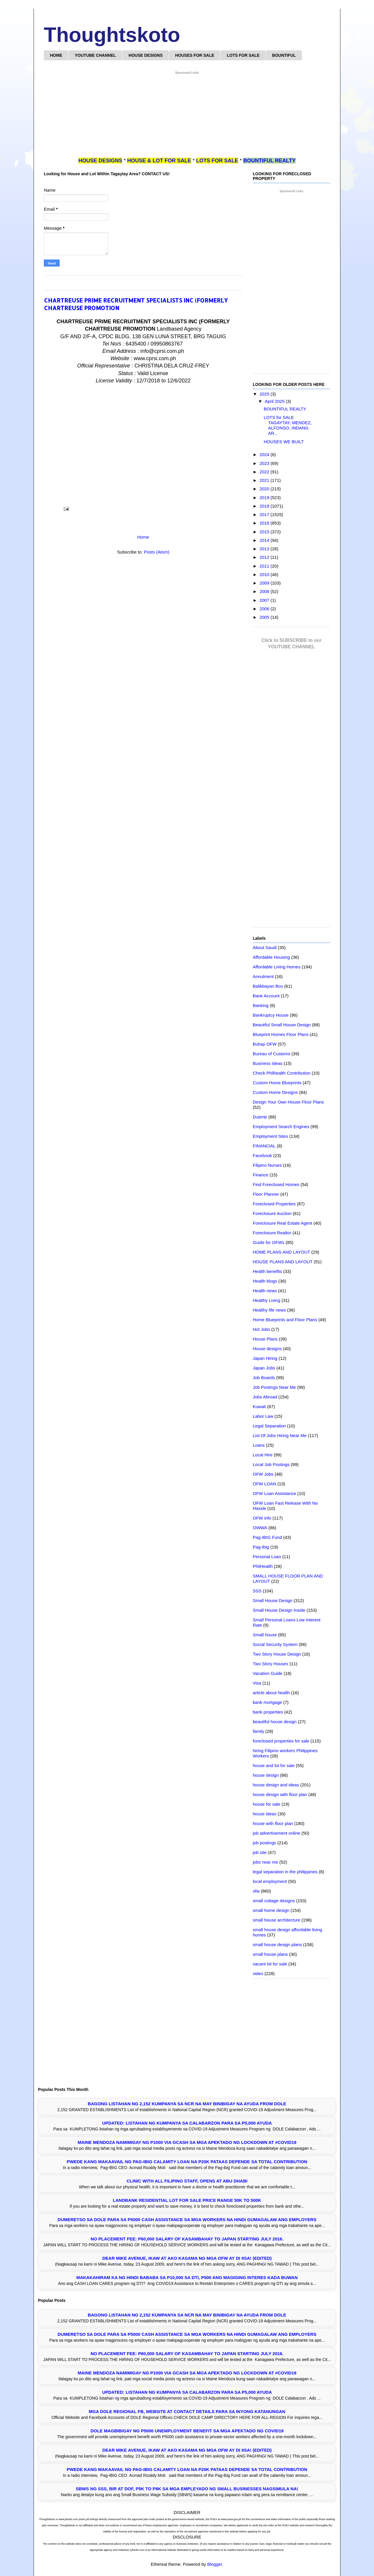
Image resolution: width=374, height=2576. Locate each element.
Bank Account (266, 995)
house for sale (266, 1804)
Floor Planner (266, 1194)
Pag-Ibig (261, 1546)
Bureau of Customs (271, 1053)
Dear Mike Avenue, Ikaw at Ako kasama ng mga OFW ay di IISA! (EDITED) (186, 2258)
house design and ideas (276, 1784)
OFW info (262, 1517)
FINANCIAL (264, 1145)
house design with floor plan (280, 1794)
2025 (265, 393)
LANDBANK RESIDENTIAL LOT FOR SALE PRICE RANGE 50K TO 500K (187, 2200)
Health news (265, 1290)
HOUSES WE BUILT (284, 441)
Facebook (262, 1155)
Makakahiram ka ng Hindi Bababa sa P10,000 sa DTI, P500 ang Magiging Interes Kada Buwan (187, 2277)
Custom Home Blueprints (277, 1082)
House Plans (265, 1338)
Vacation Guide (267, 1673)
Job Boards (264, 1377)
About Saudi (265, 947)
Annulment (263, 976)
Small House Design (272, 1600)
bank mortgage (267, 1702)
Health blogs (265, 1280)
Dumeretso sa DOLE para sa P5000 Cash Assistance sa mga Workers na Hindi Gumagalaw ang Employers (187, 2219)
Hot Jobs (261, 1329)
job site (260, 1852)
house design (266, 1775)
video (258, 1973)
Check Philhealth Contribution (282, 1072)
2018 (265, 505)
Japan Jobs (264, 1367)
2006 (265, 608)
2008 (265, 591)
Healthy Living (266, 1300)
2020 (265, 488)
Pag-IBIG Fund (267, 1537)
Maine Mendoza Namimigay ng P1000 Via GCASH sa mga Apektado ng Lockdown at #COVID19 (187, 2142)
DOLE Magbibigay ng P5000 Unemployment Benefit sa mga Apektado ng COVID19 (187, 2430)
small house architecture (276, 1919)
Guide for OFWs (268, 1242)
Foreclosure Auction (272, 1213)
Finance (260, 1174)
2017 (265, 514)
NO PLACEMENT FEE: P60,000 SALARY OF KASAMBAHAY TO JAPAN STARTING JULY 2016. (187, 2238)
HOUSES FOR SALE (194, 55)
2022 (265, 471)
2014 (265, 540)
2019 (265, 497)
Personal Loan (267, 1556)
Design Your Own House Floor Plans (288, 1101)
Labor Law (263, 1416)
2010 (265, 574)
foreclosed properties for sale (281, 1740)
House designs (267, 1348)
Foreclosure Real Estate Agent (282, 1223)
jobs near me (265, 1862)
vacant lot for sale (270, 1963)
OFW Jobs (263, 1474)
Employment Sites (270, 1136)
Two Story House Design (277, 1654)
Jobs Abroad (265, 1396)
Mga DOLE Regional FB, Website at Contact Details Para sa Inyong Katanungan (187, 2411)
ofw (256, 1890)
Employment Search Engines (281, 1126)
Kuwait (259, 1406)
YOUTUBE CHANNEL (95, 55)
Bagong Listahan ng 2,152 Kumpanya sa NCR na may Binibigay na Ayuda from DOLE (187, 2103)
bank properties (268, 1711)
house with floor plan (273, 1823)
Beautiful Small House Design (282, 1024)
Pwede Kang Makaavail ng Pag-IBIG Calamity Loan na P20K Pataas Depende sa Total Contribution (187, 2161)
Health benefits (267, 1271)
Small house (265, 1634)
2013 (265, 548)
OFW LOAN (264, 1483)
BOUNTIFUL (284, 55)
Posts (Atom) (156, 551)
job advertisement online (276, 1833)
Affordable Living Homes (276, 966)
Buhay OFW (265, 1044)
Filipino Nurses (267, 1165)
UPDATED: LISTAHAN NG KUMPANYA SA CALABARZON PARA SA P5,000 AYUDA (187, 2122)
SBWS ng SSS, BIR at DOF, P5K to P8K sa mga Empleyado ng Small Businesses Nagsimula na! (187, 2488)
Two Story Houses (270, 1663)
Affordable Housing (271, 957)
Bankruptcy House (271, 1015)
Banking (261, 1005)
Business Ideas (268, 1063)
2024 (265, 454)
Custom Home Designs (275, 1092)
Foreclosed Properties (274, 1203)
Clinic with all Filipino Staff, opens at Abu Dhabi (187, 2180)
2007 (265, 600)
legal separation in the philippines (285, 1871)
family (258, 1731)
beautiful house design (275, 1721)
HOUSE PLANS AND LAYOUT (283, 1261)
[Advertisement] (187, 116)
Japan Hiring (265, 1358)
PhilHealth (263, 1566)
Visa (257, 1682)
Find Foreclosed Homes (276, 1184)
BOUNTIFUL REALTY (285, 408)
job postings (264, 1842)
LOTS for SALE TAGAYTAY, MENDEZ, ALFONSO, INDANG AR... (288, 425)
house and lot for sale (274, 1765)
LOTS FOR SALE (243, 55)
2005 (265, 617)
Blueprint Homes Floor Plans (281, 1034)
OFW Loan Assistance (274, 1493)
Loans (259, 1445)
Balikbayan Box (268, 986)
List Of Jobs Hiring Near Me (280, 1435)
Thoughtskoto (112, 34)
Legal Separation (269, 1425)
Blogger (214, 2564)
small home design (271, 1910)
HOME (56, 55)
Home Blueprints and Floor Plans (285, 1319)
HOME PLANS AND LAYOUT (281, 1252)
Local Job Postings (271, 1464)
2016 (265, 522)
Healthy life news (269, 1309)
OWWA (260, 1527)
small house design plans (277, 1944)
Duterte (260, 1116)
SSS (257, 1590)
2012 (265, 557)
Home (143, 537)
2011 (265, 565)
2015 (265, 531)
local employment (270, 1881)
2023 (265, 463)
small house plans (270, 1954)
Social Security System (275, 1644)
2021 (265, 480)
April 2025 (275, 401)
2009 (265, 582)
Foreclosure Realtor (272, 1232)
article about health (271, 1692)
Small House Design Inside (279, 1610)
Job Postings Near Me (274, 1387)
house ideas (264, 1813)
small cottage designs (274, 1900)
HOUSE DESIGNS (146, 55)
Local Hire (263, 1454)
